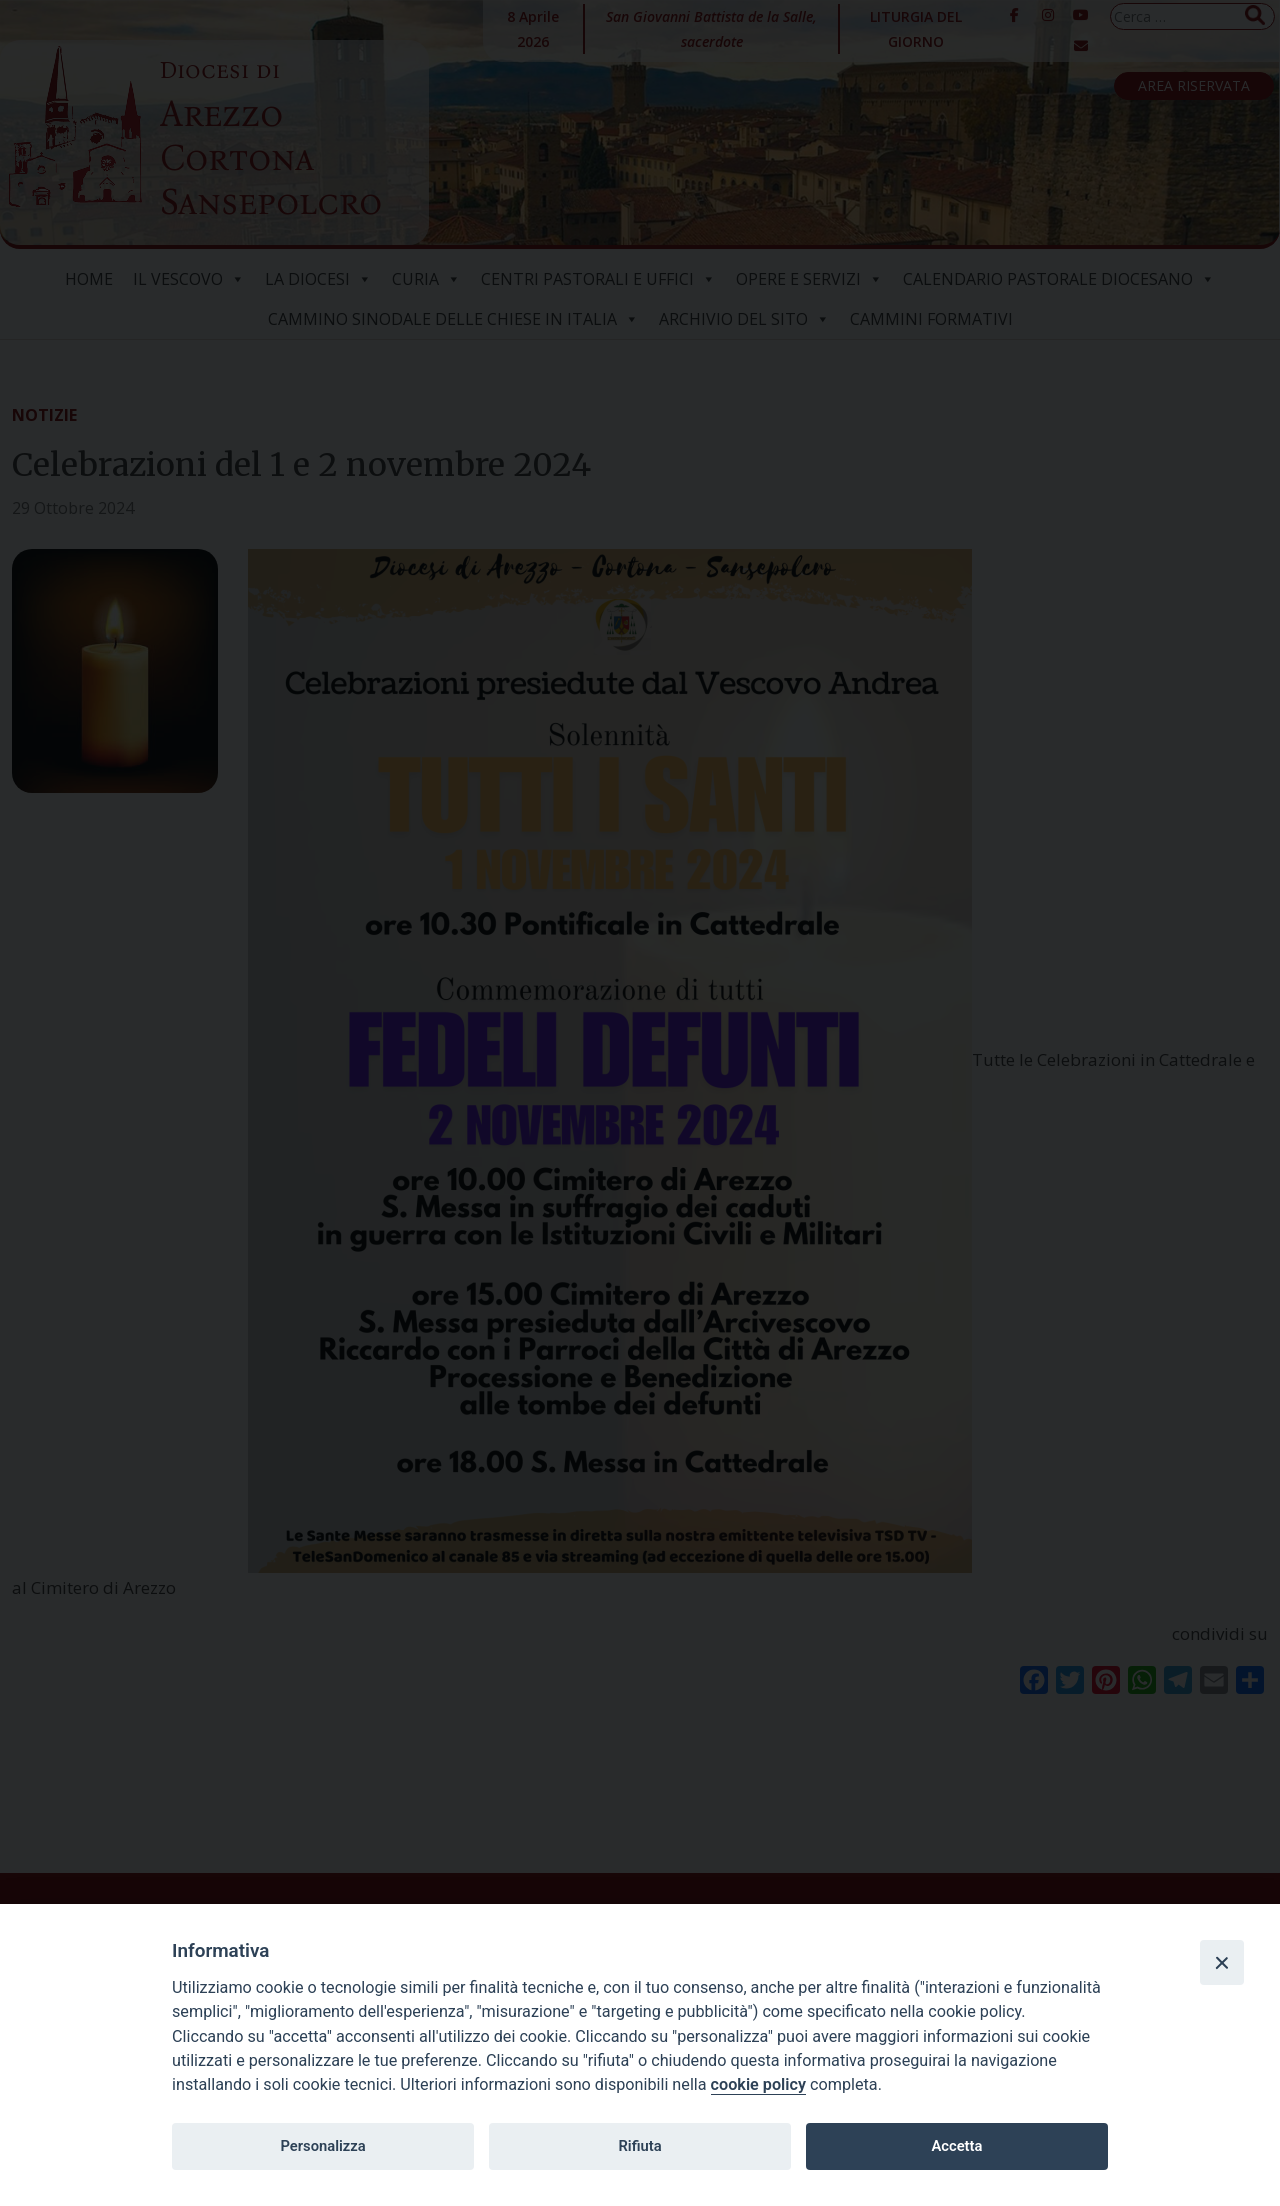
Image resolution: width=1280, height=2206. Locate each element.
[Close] (1222, 1962)
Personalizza (322, 2146)
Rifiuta (639, 2146)
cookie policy (758, 2084)
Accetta (956, 2146)
